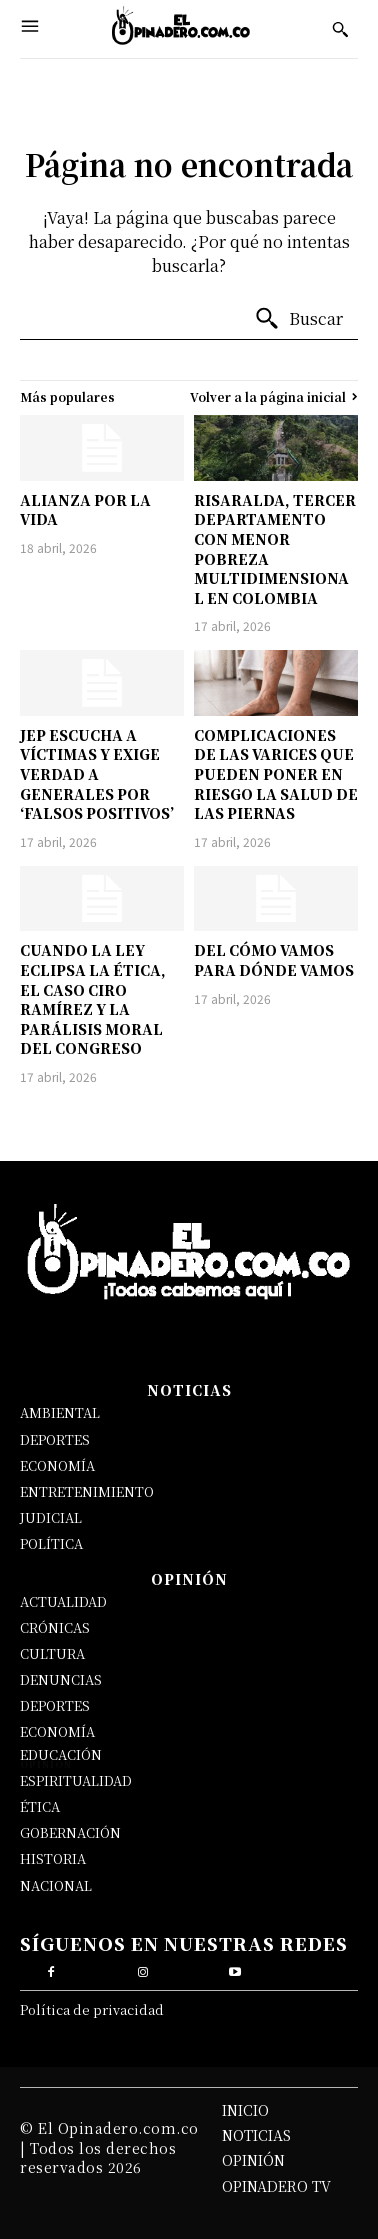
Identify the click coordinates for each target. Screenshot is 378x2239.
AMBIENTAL (60, 1412)
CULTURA (52, 1653)
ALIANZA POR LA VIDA (85, 510)
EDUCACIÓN (61, 1754)
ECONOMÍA (57, 1465)
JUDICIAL (51, 1517)
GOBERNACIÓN (70, 1832)
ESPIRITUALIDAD (76, 1780)
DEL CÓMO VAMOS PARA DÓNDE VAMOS (274, 960)
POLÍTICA (51, 1543)
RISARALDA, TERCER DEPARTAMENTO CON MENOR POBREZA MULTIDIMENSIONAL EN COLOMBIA (275, 549)
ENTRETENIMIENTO (87, 1491)
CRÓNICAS (55, 1627)
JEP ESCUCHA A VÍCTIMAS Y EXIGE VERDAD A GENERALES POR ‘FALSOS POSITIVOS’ (97, 774)
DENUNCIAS (61, 1679)
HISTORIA (53, 1858)
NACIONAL (56, 1885)
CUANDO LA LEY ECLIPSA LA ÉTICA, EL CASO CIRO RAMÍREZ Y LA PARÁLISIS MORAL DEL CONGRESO (93, 999)
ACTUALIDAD (63, 1601)
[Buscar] (298, 319)
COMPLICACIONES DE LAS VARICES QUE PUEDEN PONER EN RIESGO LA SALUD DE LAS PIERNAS (276, 774)
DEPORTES (55, 1439)
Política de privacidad (92, 2009)
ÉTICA (40, 1806)
